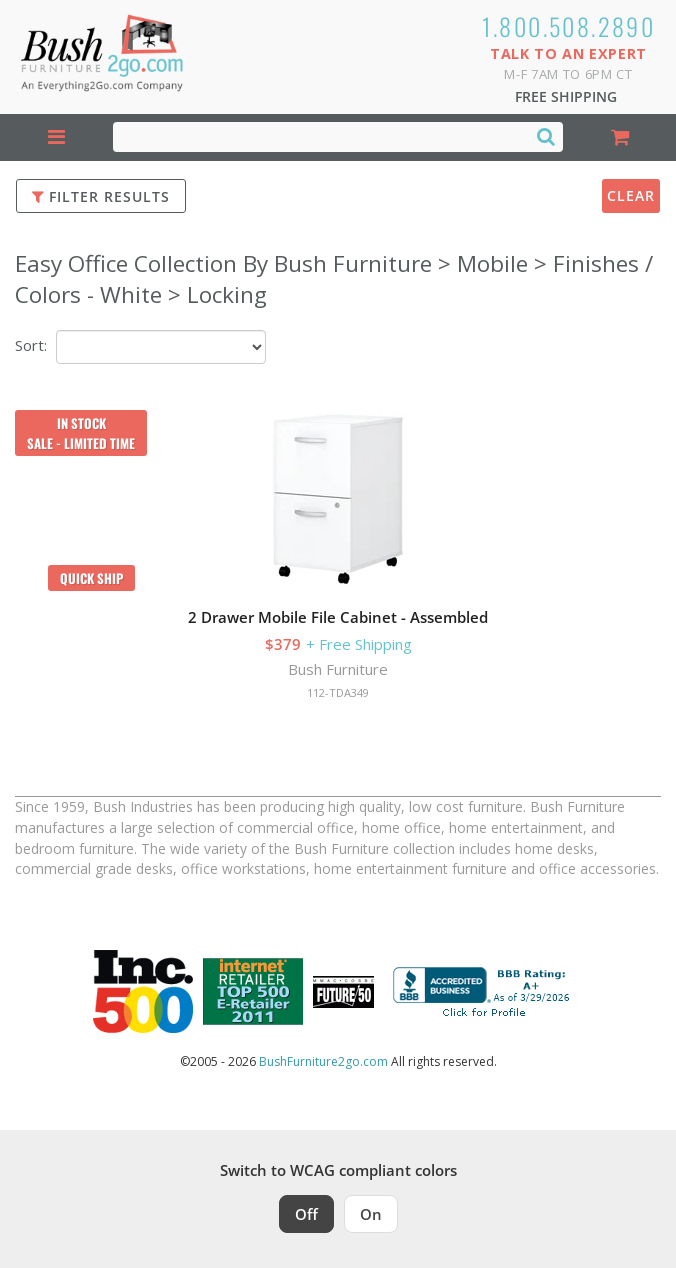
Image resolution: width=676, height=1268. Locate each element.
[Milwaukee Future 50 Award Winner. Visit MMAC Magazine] (343, 992)
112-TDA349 (338, 692)
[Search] (546, 136)
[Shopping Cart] (619, 137)
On (371, 1214)
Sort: (31, 345)
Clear (631, 195)
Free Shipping (566, 96)
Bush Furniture (338, 669)
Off (306, 1214)
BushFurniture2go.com (323, 1061)
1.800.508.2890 (569, 26)
